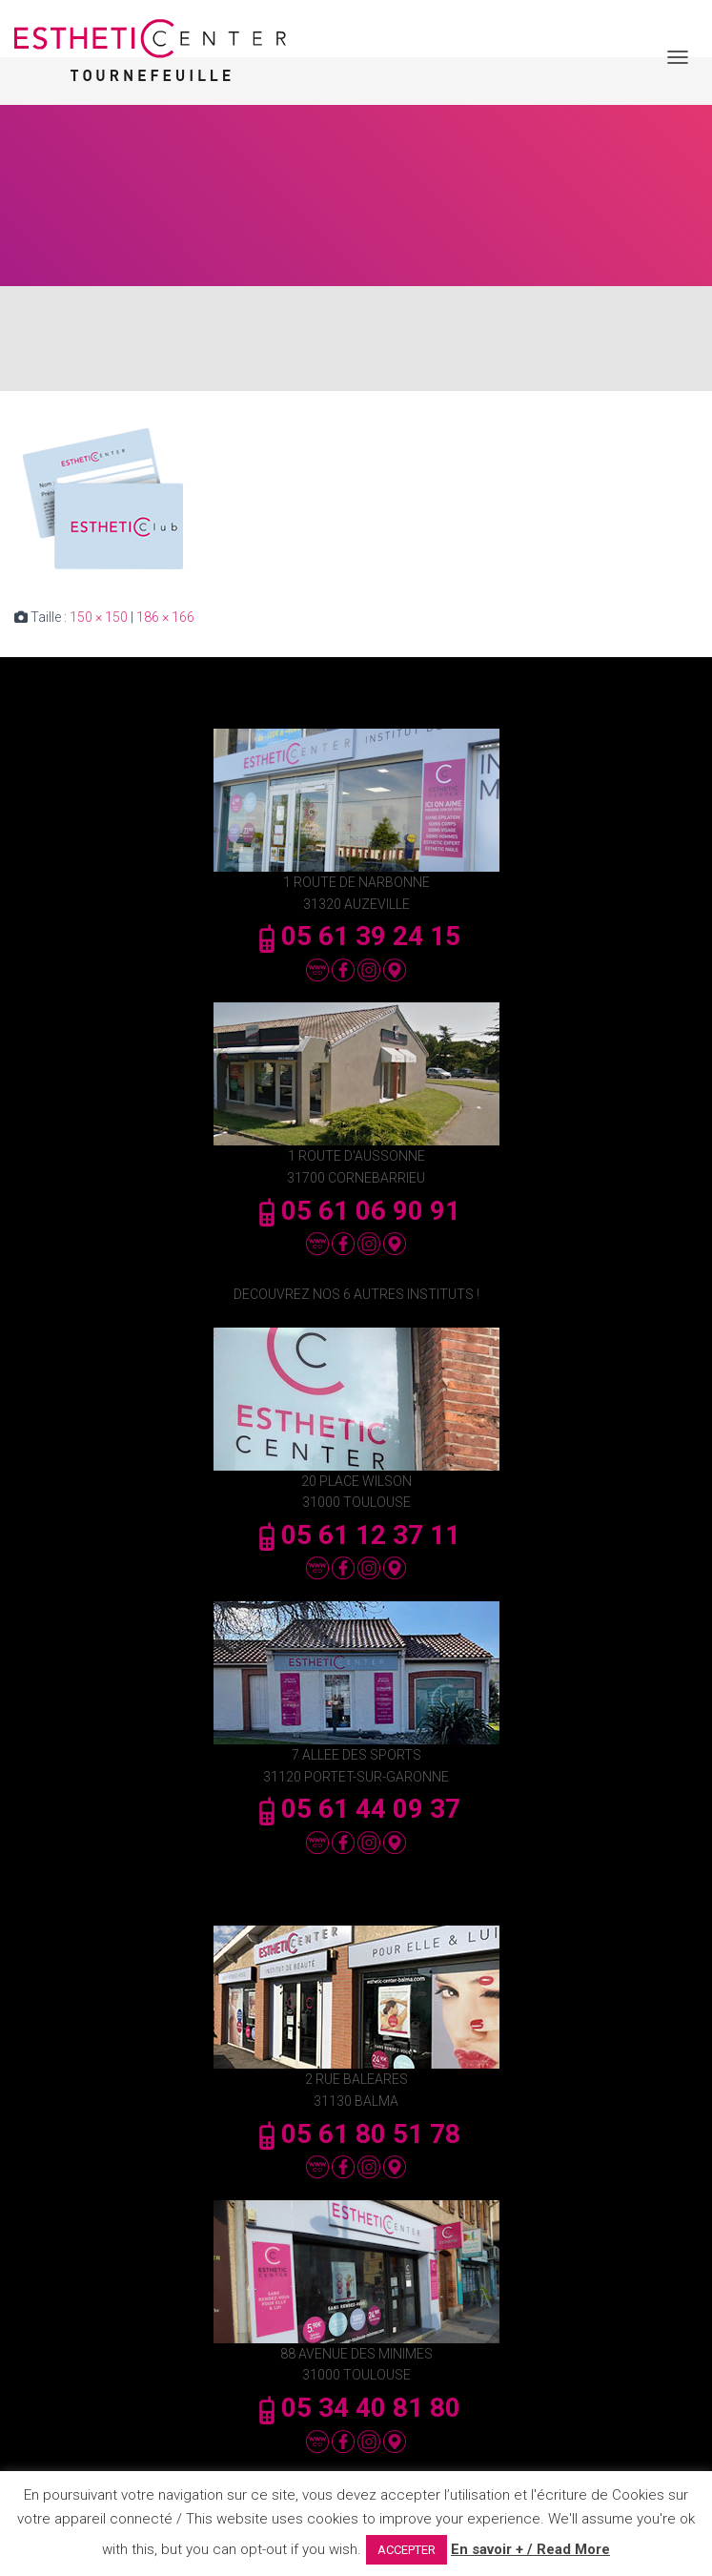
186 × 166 (165, 617)
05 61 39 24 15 (356, 936)
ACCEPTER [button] (406, 2550)
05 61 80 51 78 (356, 2134)
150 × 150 (99, 617)
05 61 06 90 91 (356, 1210)
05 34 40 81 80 (356, 2407)
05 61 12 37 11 (356, 1535)
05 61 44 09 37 (356, 1808)
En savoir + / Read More (530, 2549)
